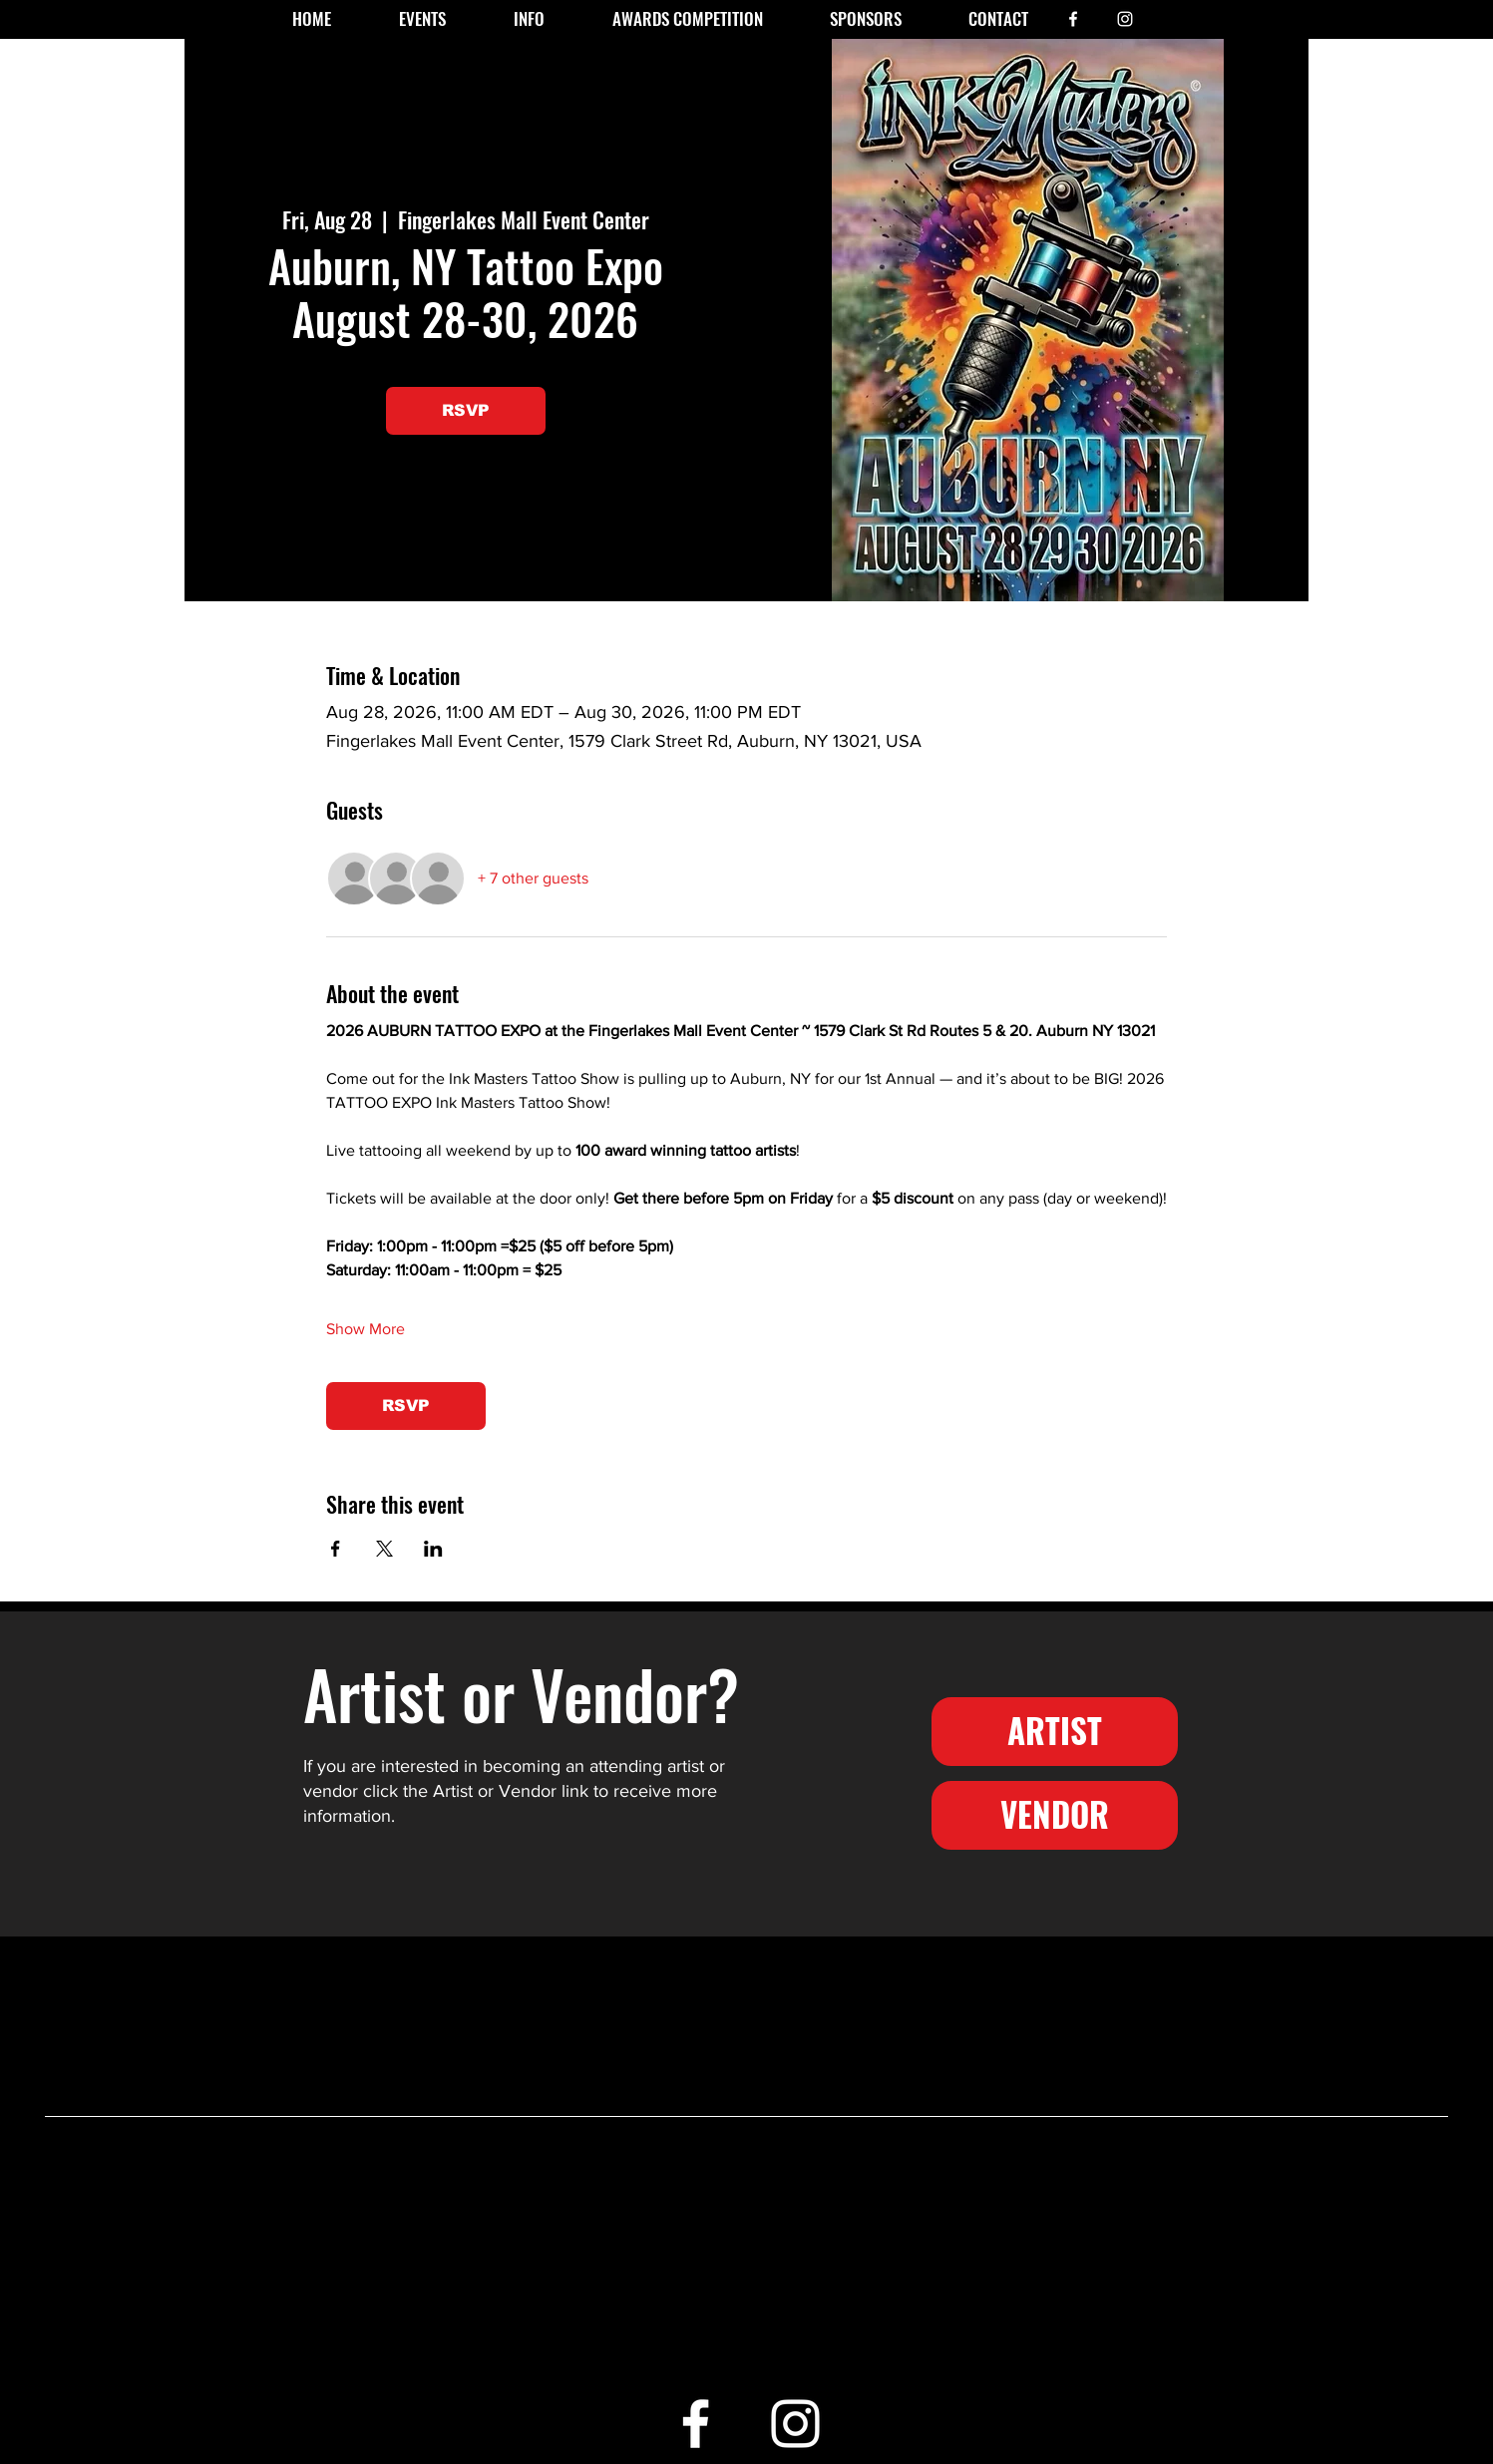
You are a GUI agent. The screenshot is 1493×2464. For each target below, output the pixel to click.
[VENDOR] (1055, 1815)
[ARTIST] (1055, 1731)
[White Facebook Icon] (1073, 19)
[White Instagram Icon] (1125, 19)
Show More (365, 1328)
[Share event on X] (384, 1549)
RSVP (466, 410)
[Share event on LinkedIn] (433, 1549)
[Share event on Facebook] (335, 1549)
